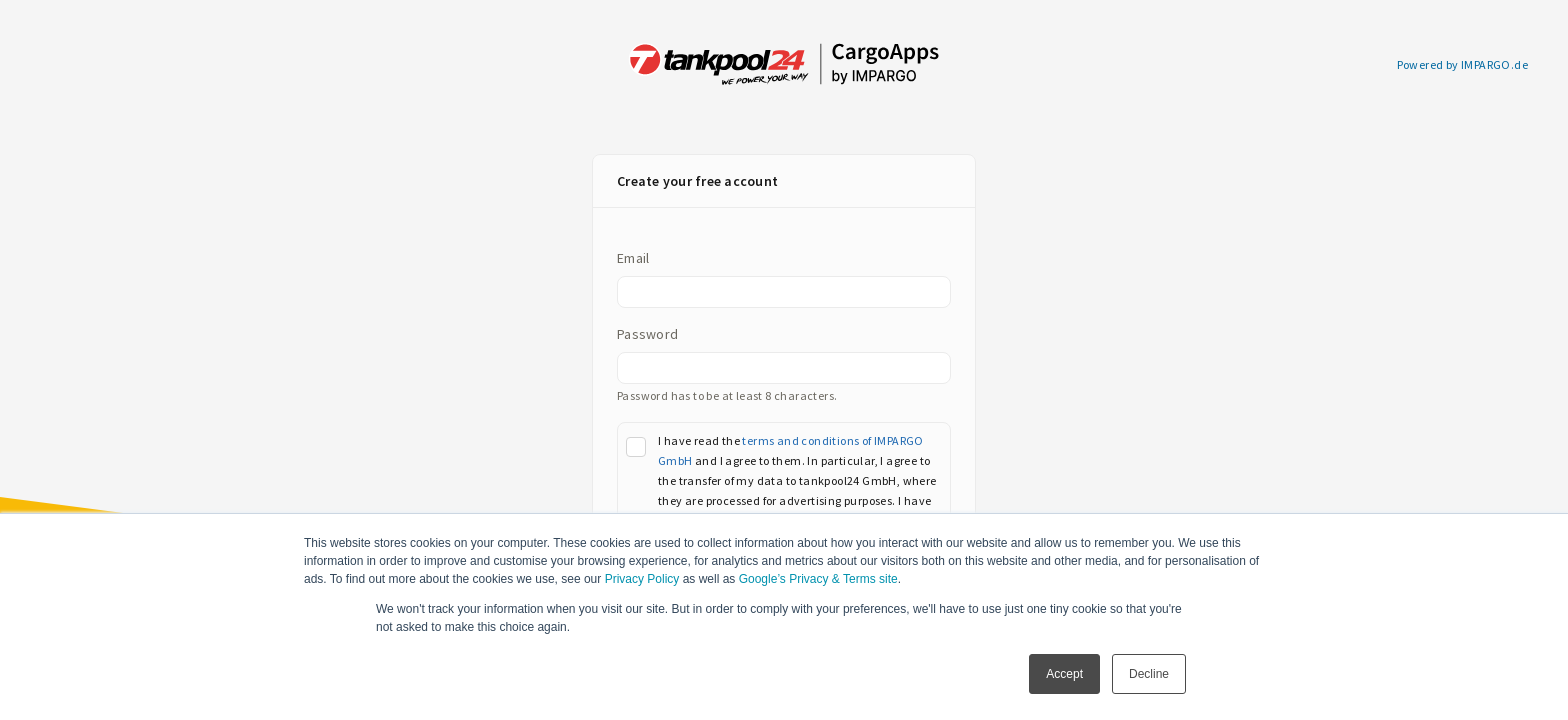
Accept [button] (1064, 674)
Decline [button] (1149, 674)
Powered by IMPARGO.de (1462, 64)
